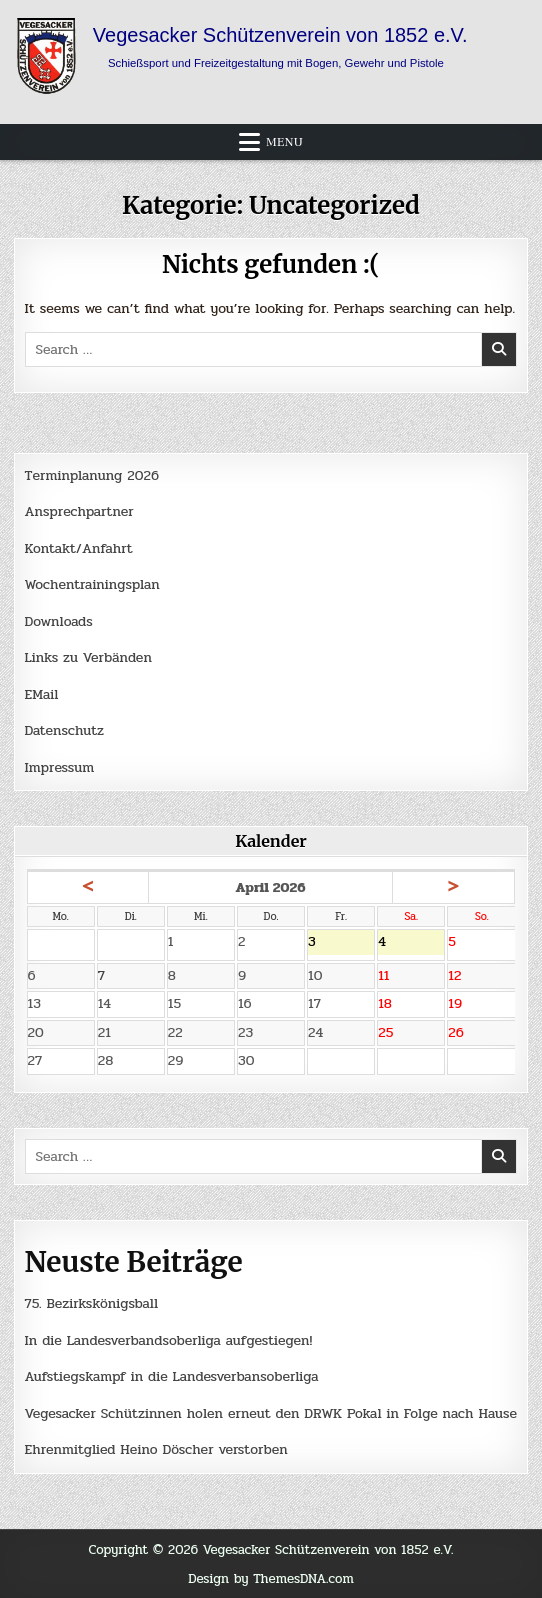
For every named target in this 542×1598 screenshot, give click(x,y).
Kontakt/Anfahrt (79, 548)
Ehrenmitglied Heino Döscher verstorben (156, 1449)
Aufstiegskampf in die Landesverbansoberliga (172, 1376)
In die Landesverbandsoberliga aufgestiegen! (169, 1340)
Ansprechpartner (79, 511)
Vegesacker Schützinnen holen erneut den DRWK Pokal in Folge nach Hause (271, 1413)
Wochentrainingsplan (92, 584)
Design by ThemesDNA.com (271, 1578)
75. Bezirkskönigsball (92, 1303)
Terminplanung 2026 (92, 475)
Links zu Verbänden (88, 657)
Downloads (59, 621)
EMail (42, 694)
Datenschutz (64, 730)
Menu (284, 142)
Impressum (60, 767)
